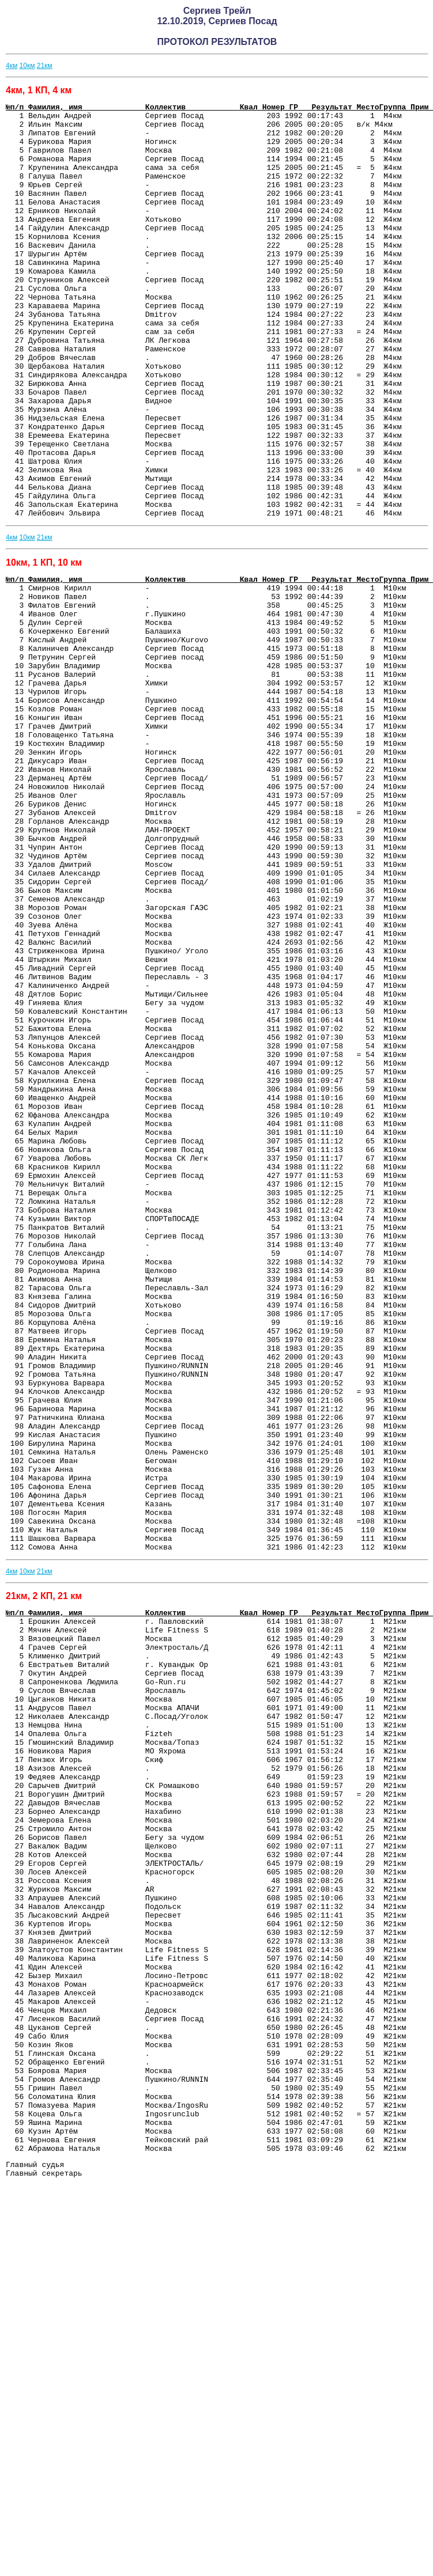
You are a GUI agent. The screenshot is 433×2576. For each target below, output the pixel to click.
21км (44, 66)
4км (11, 66)
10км (27, 66)
